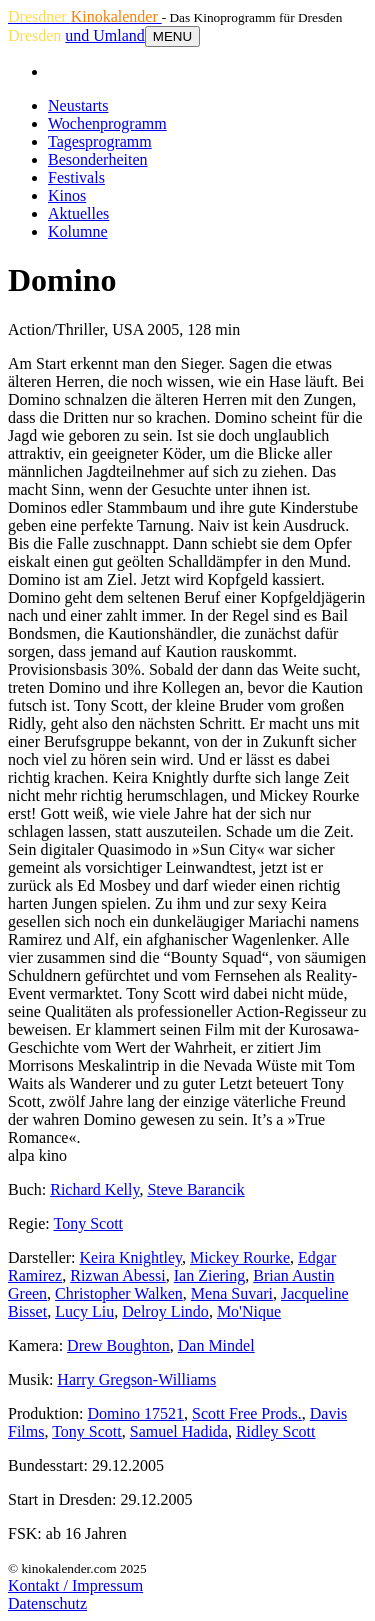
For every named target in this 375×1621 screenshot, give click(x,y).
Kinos (67, 195)
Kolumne (78, 231)
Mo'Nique (249, 1311)
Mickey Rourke (240, 1257)
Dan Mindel (216, 1345)
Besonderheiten (98, 159)
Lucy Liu (84, 1311)
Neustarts (78, 105)
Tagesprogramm (100, 141)
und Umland (105, 35)
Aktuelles (78, 213)
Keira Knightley (131, 1257)
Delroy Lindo (165, 1311)
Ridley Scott (276, 1431)
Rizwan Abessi (118, 1275)
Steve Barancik (195, 1189)
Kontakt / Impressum (75, 1585)
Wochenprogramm (107, 123)
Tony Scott (88, 1223)
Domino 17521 (136, 1413)
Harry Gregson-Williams (136, 1379)
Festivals (76, 177)
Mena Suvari (232, 1293)
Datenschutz (47, 1603)
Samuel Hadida (179, 1431)
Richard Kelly (94, 1189)
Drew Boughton (118, 1345)
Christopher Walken (119, 1293)
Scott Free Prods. (247, 1413)
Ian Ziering (210, 1275)
